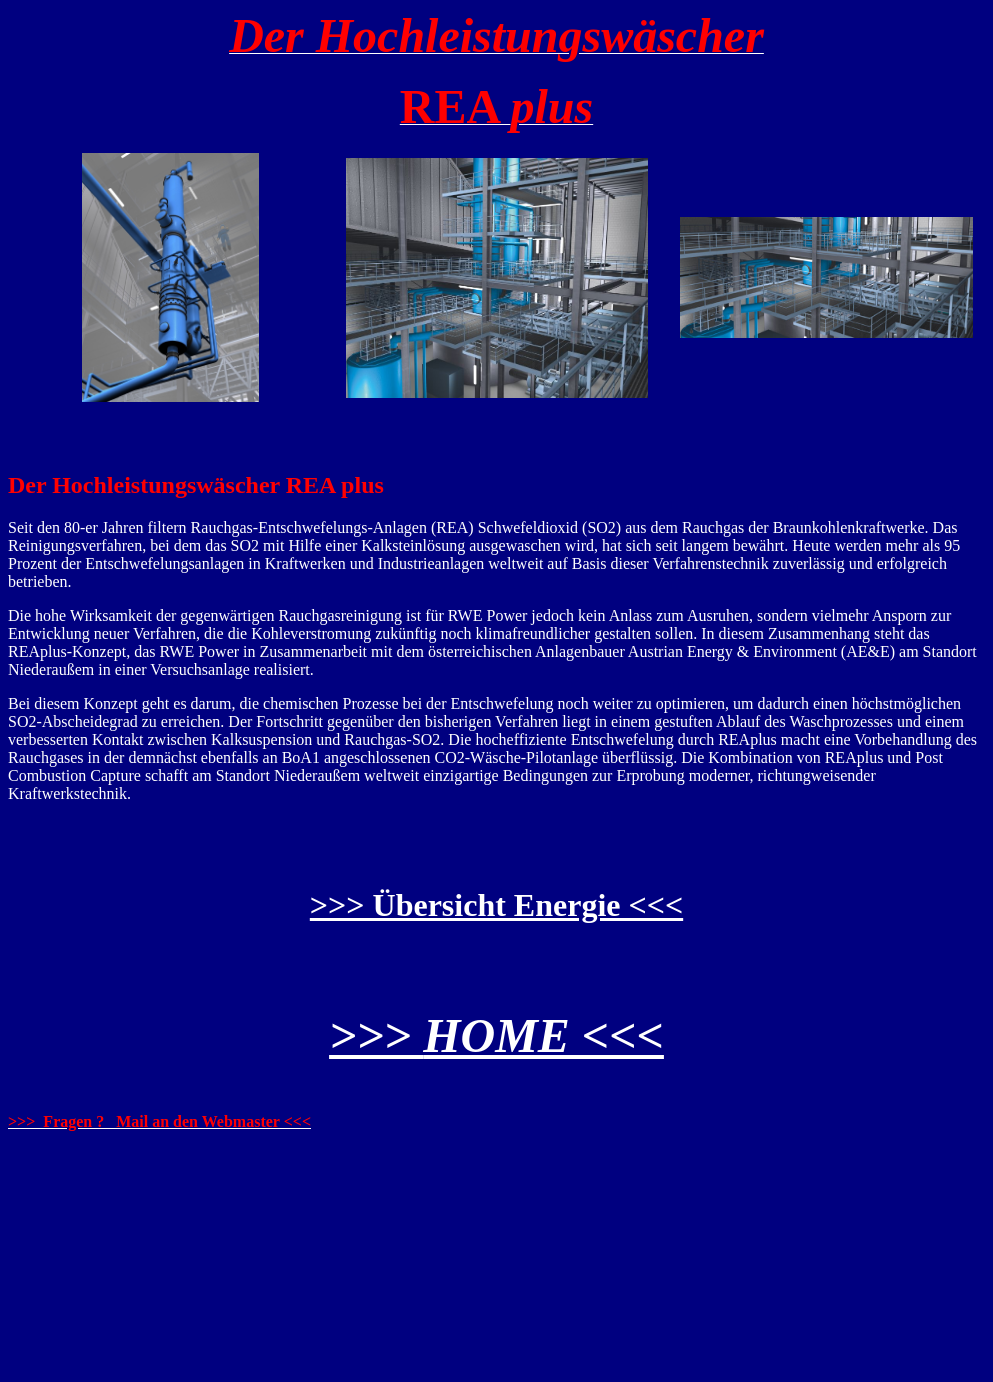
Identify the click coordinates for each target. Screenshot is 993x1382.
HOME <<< (543, 1035)
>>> (376, 1035)
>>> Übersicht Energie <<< (496, 905)
